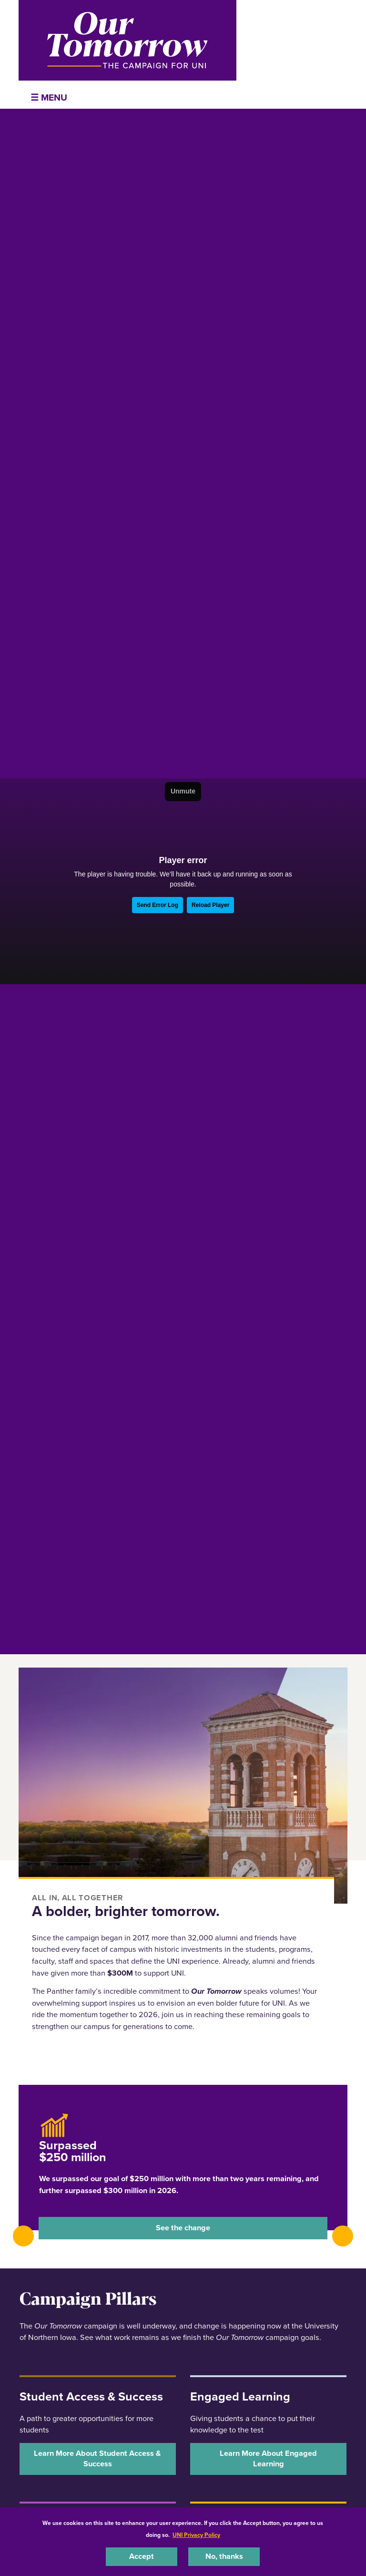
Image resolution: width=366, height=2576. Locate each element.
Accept (141, 2556)
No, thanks (224, 2556)
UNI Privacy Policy (196, 2535)
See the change (183, 2228)
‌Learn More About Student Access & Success (97, 2458)
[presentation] (23, 2236)
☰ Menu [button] (48, 97)
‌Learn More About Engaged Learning (268, 2458)
